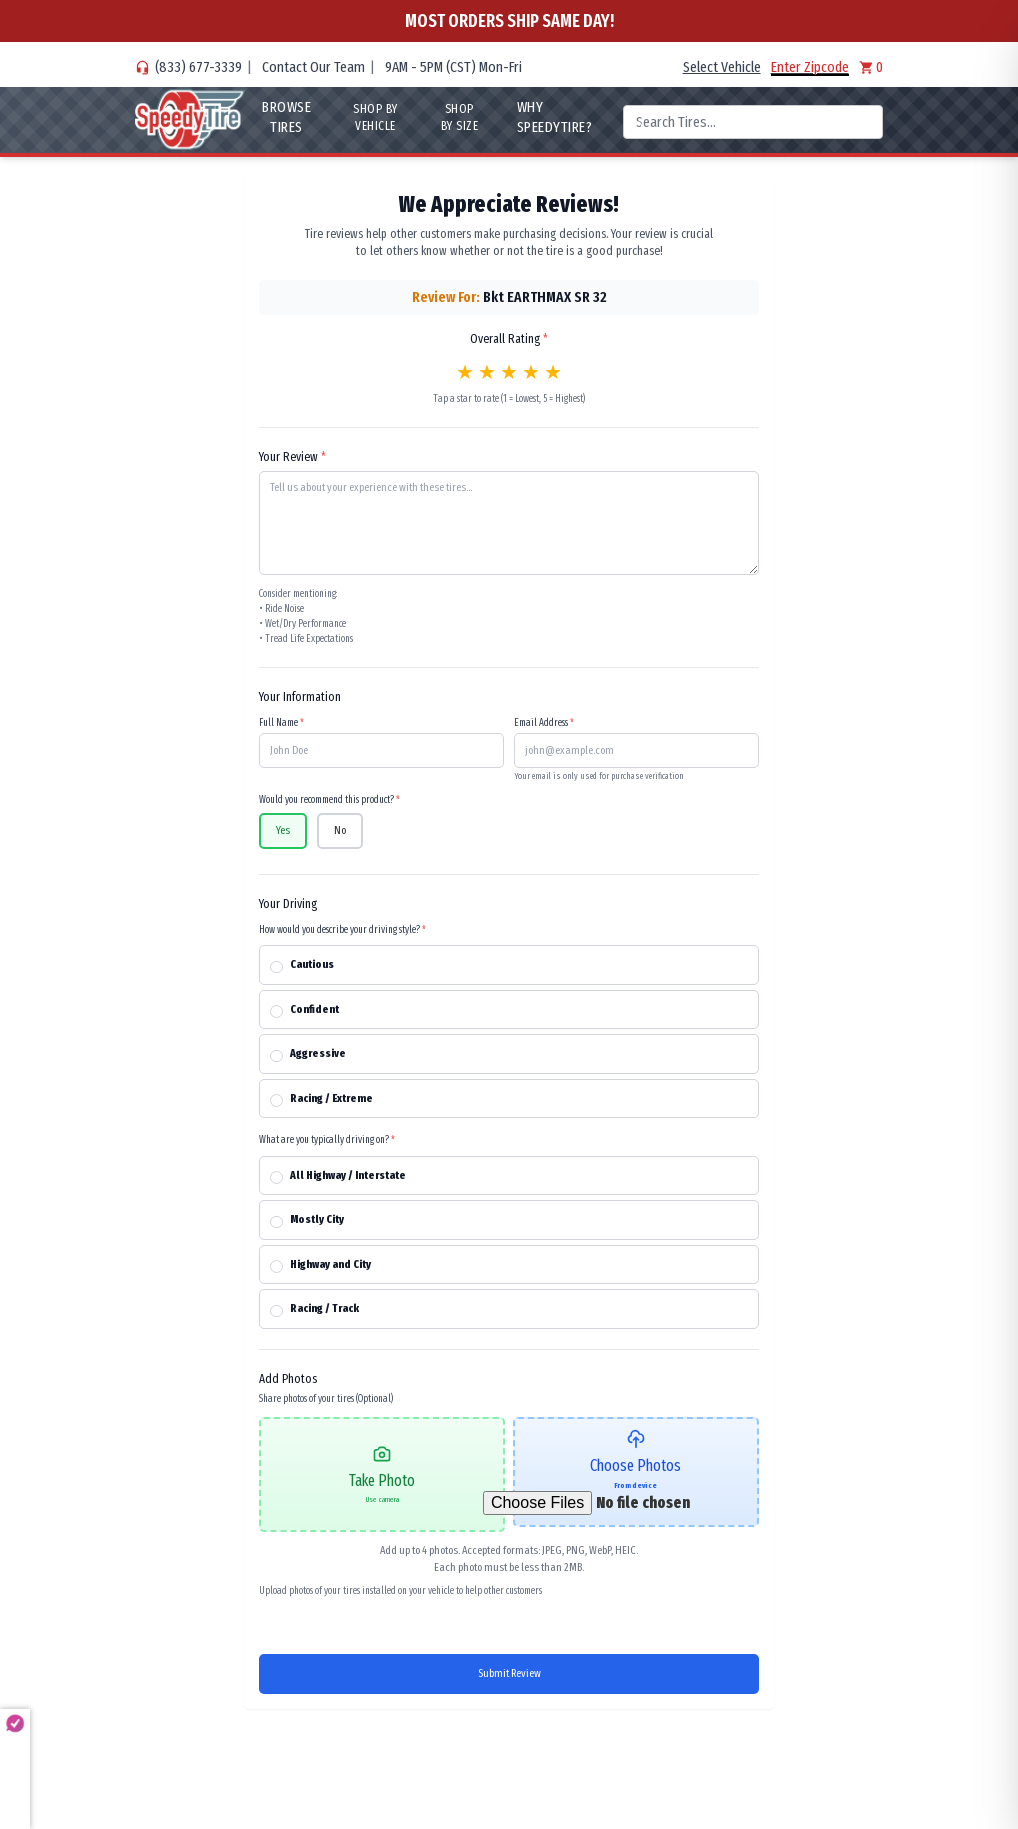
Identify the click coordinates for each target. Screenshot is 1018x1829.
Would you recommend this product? (329, 800)
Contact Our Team (313, 67)
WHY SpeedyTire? (554, 117)
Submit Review (509, 1673)
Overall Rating (509, 338)
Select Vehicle (722, 67)
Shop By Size (460, 117)
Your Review (292, 456)
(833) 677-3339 (198, 67)
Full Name (281, 723)
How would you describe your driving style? (342, 930)
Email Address (544, 723)
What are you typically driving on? (327, 1140)
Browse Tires (286, 117)
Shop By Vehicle (375, 117)
